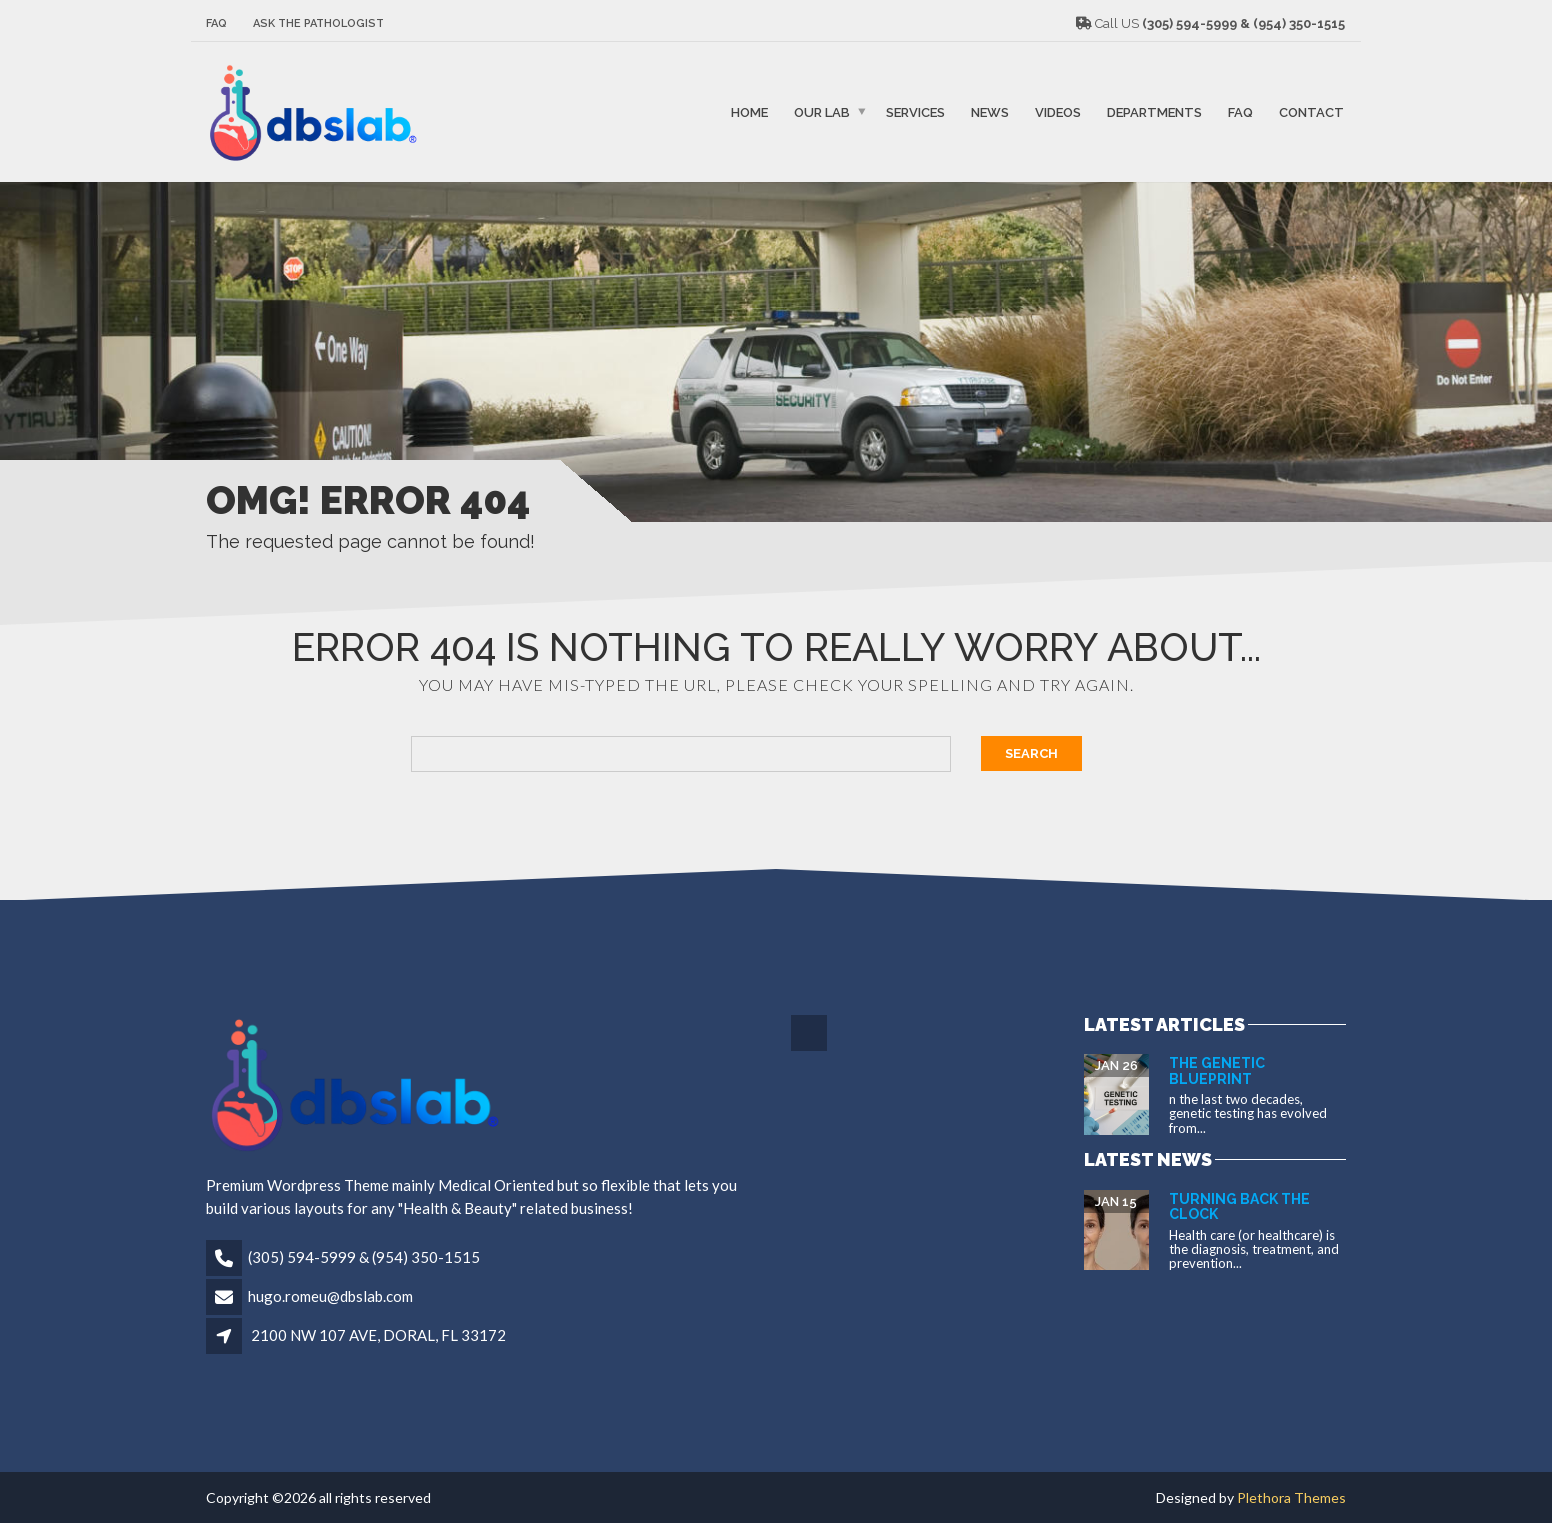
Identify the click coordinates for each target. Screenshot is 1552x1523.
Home (749, 111)
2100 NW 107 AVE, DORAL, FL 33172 (378, 1335)
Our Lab (822, 111)
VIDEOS (1058, 111)
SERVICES (915, 111)
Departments (1154, 111)
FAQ (216, 23)
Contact (1311, 111)
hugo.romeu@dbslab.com (330, 1296)
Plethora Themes (1291, 1497)
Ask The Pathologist (318, 23)
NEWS (990, 111)
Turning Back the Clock (1239, 1206)
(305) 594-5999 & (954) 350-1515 (364, 1257)
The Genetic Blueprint (1217, 1070)
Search (1031, 753)
